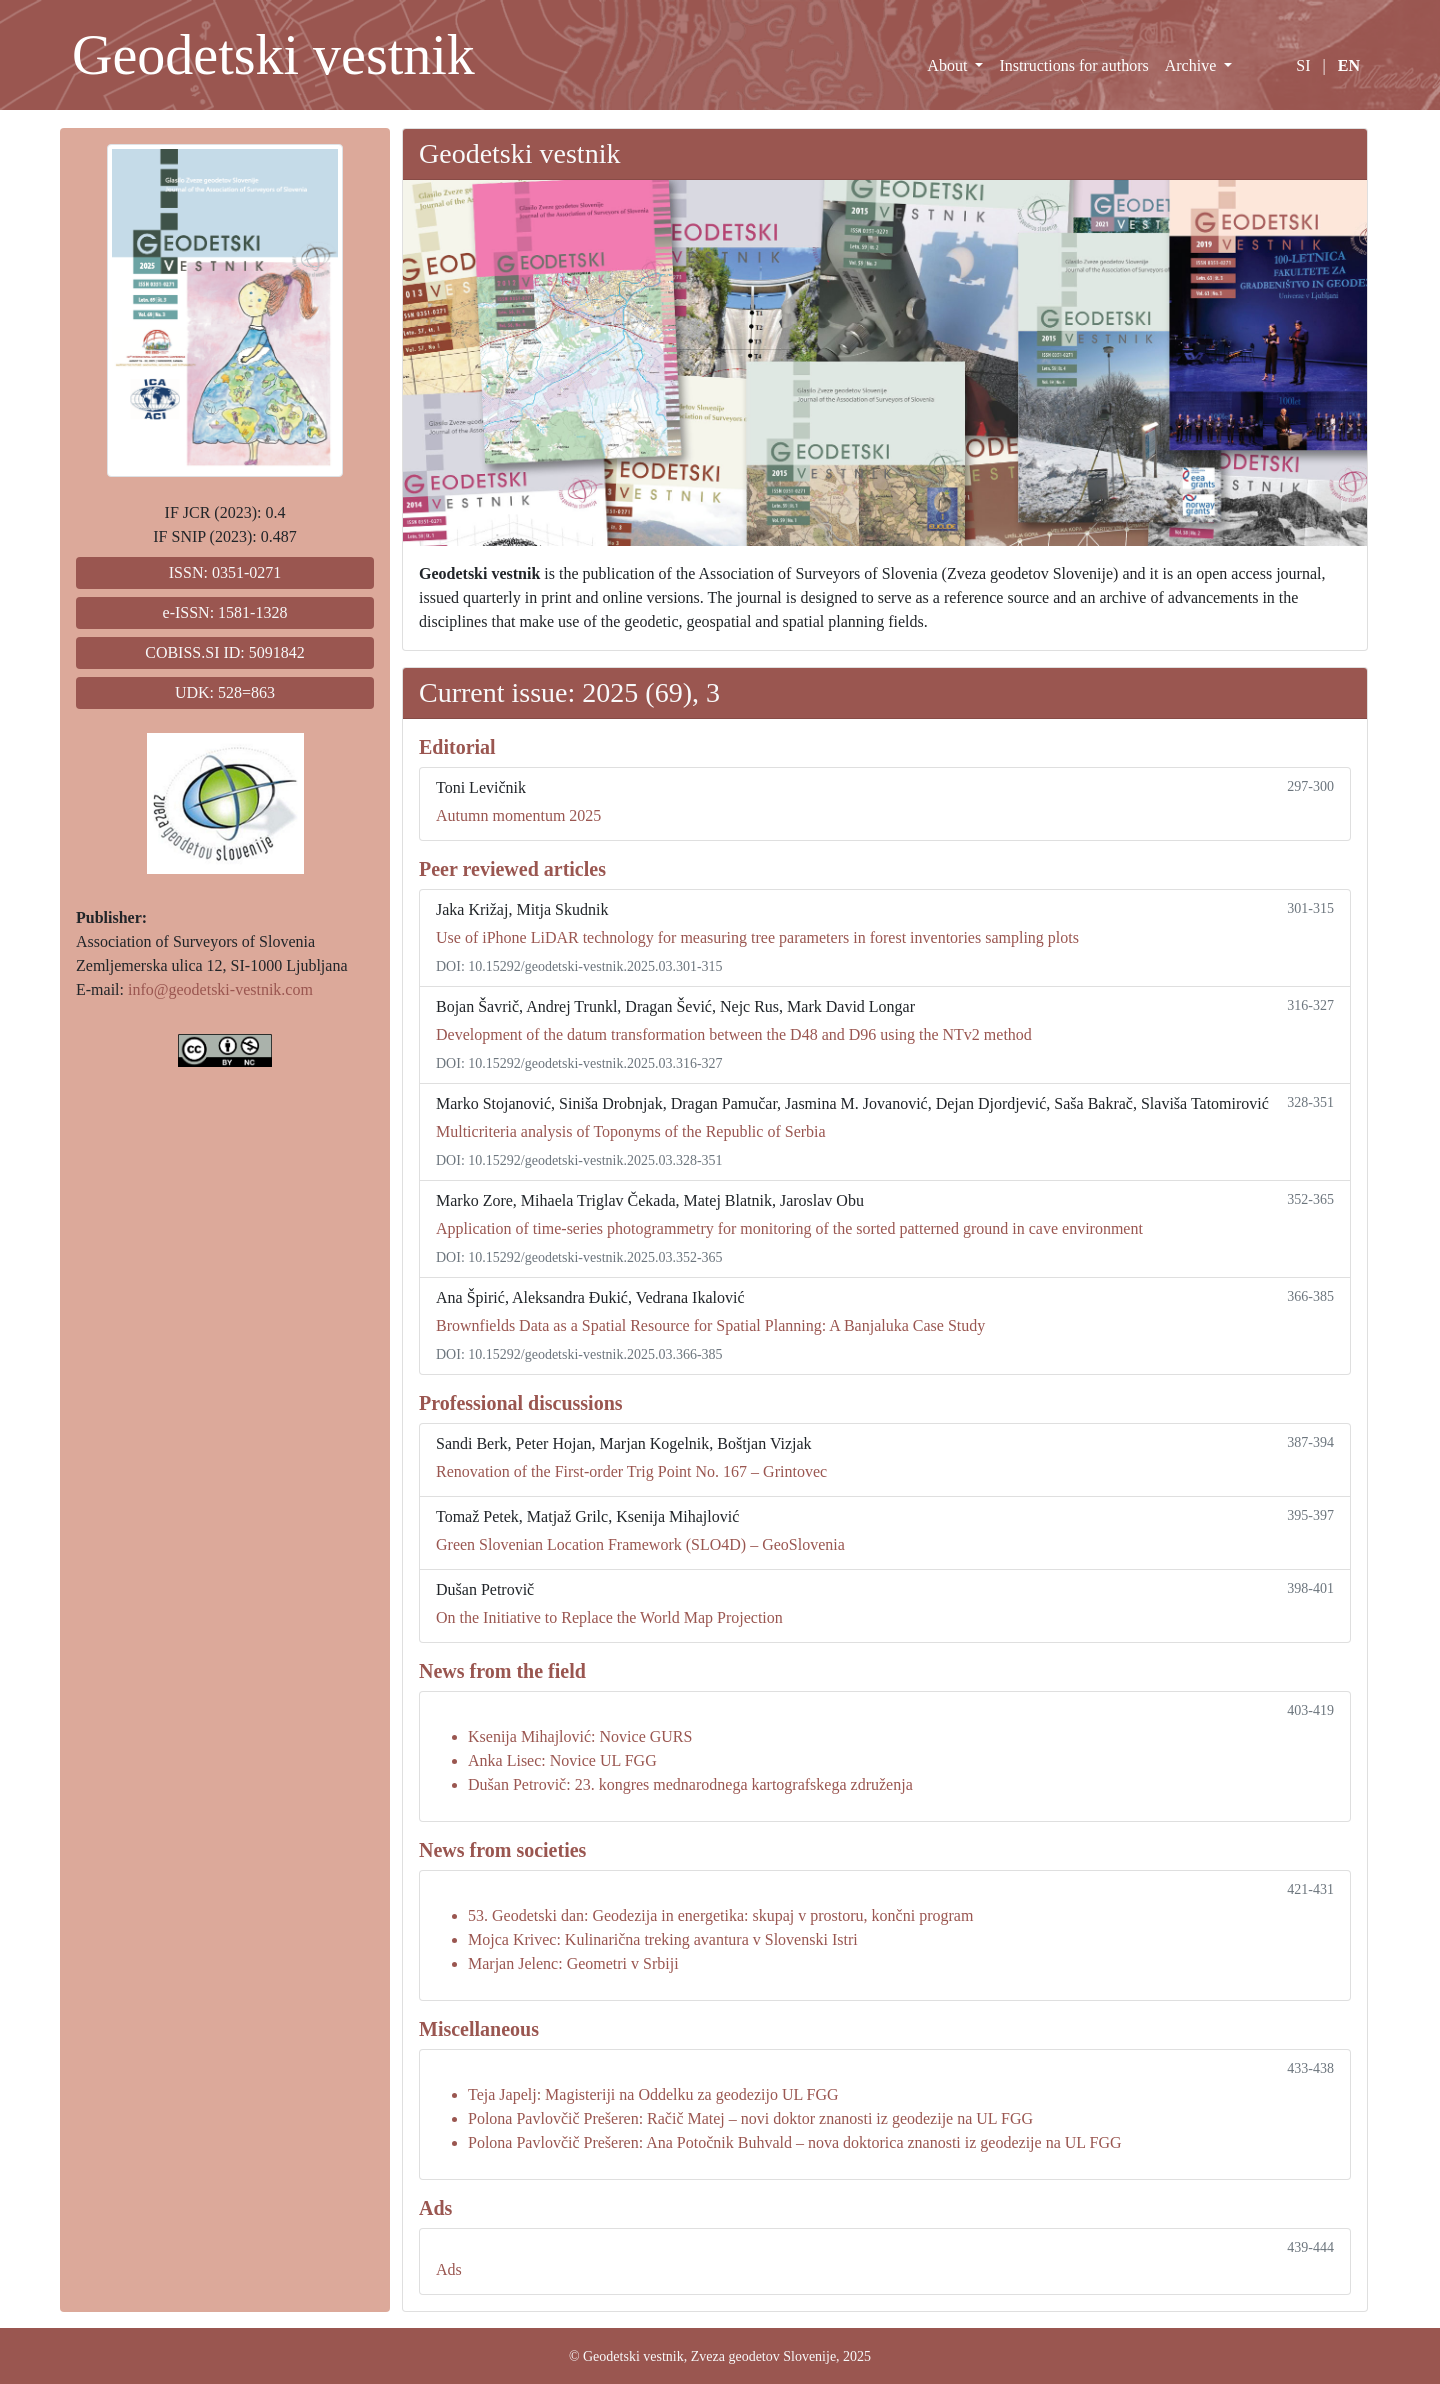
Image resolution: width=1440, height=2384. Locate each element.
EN (1349, 65)
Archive (1193, 65)
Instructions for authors (1073, 65)
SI (1303, 65)
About (949, 65)
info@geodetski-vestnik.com (220, 989)
